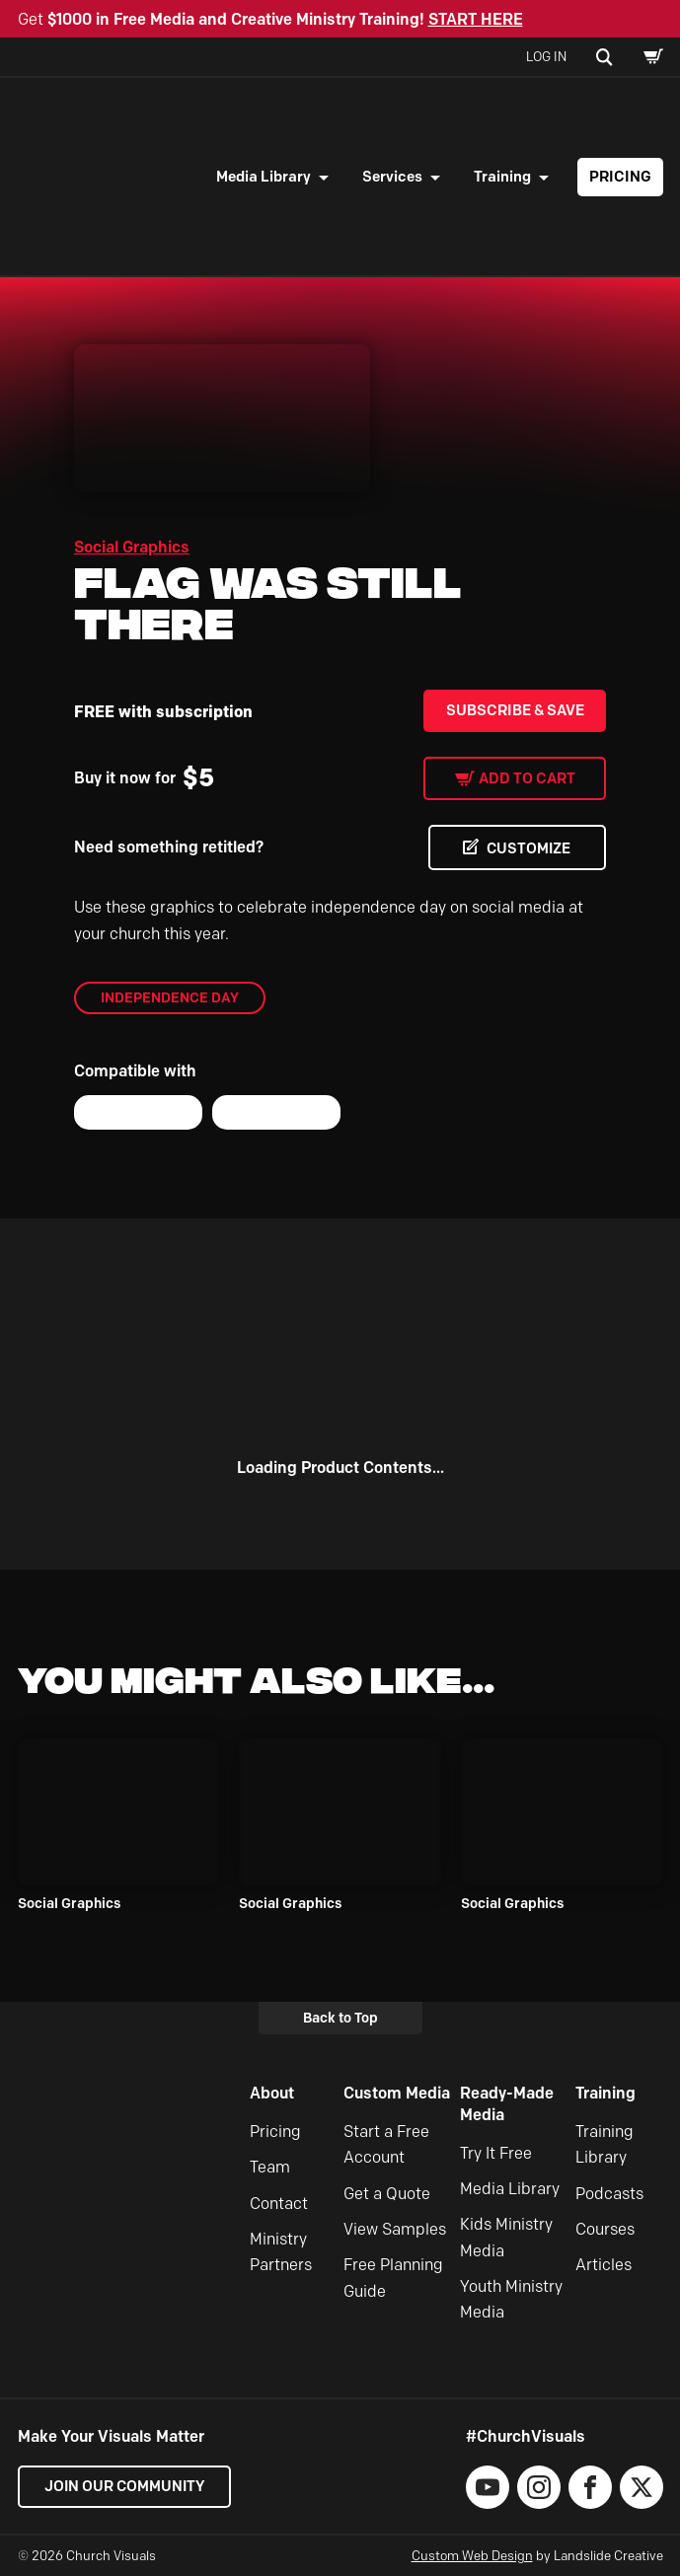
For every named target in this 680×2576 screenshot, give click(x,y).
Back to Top (340, 2017)
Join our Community (126, 2486)
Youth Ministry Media (511, 2299)
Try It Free (496, 2153)
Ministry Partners (281, 2252)
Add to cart (527, 778)
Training (502, 176)
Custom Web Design (472, 2555)
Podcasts (609, 2193)
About (272, 2094)
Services (392, 176)
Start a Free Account (386, 2144)
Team (270, 2168)
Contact (279, 2203)
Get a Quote (386, 2193)
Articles (603, 2265)
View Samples (394, 2229)
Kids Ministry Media (506, 2238)
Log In (546, 56)
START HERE (475, 19)
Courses (605, 2229)
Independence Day (170, 997)
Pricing (620, 176)
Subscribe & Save (515, 710)
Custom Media (396, 2094)
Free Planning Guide (393, 2278)
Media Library (263, 176)
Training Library (604, 2144)
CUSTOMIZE (526, 848)
